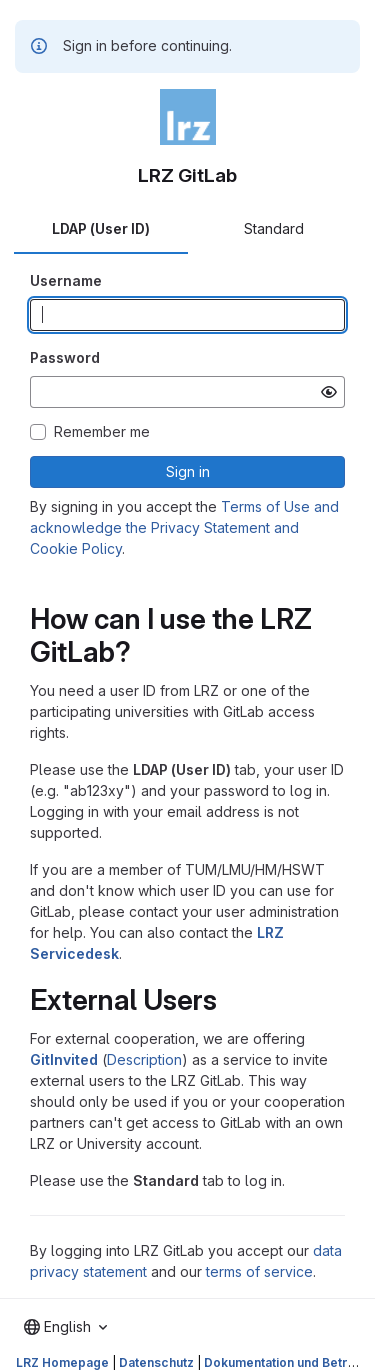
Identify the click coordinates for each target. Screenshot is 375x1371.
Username (66, 280)
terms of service (259, 1271)
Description (144, 1059)
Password (65, 357)
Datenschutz (156, 1362)
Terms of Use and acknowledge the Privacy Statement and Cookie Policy (184, 527)
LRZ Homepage (62, 1362)
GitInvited (64, 1059)
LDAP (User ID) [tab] (101, 228)
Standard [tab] (274, 228)
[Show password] (329, 392)
